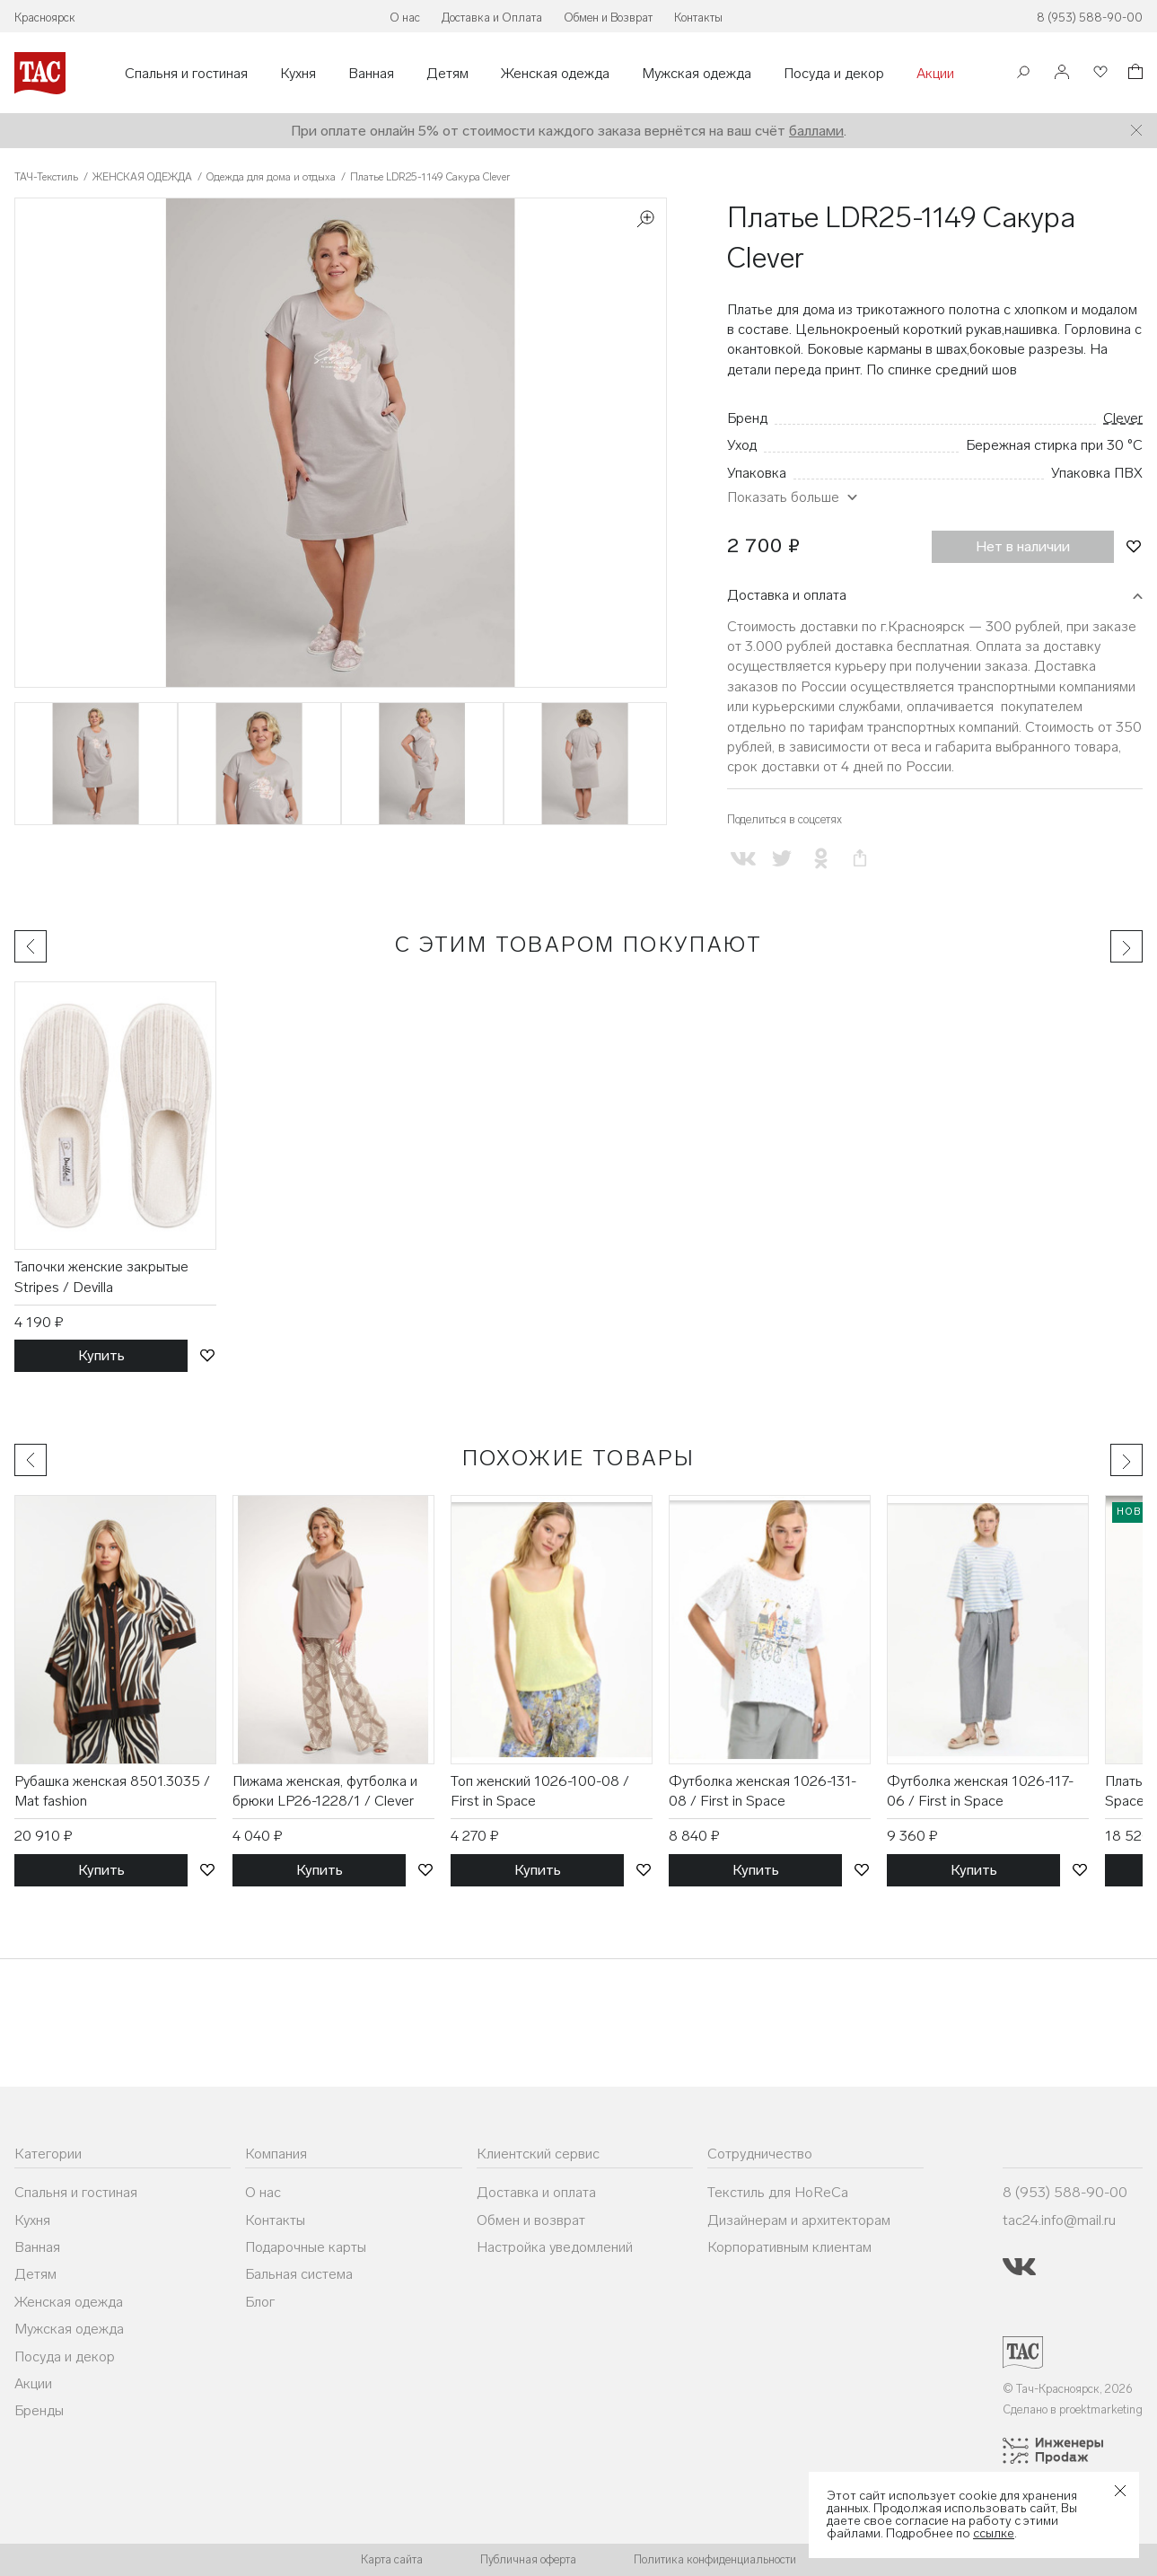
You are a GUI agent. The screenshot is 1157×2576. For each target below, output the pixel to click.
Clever (1123, 417)
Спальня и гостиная (186, 73)
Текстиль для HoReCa (777, 2192)
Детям (447, 73)
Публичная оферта (528, 2559)
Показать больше (783, 497)
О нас (405, 17)
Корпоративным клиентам (789, 2246)
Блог (260, 2301)
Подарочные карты (305, 2246)
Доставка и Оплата (492, 17)
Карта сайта (392, 2559)
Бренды (39, 2410)
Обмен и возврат (531, 2220)
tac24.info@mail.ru (1059, 2220)
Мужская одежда (696, 73)
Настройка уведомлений (555, 2246)
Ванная (371, 73)
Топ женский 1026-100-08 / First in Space (540, 1790)
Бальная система (299, 2273)
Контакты (698, 17)
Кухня (298, 73)
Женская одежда (555, 73)
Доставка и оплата (786, 594)
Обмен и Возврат (608, 17)
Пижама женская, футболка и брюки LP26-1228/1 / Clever (324, 1790)
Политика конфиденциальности (715, 2559)
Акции (935, 73)
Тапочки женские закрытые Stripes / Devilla (101, 1276)
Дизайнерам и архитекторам (798, 2220)
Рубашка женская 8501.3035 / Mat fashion (112, 1790)
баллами (816, 130)
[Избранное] (1099, 73)
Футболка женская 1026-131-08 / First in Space (762, 1790)
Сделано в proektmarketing (1073, 2409)
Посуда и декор (834, 73)
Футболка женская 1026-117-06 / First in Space (980, 1790)
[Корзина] (1134, 74)
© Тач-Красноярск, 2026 (1068, 2389)
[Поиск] (1023, 74)
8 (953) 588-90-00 (1090, 17)
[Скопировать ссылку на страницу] (859, 859)
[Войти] (1062, 73)
